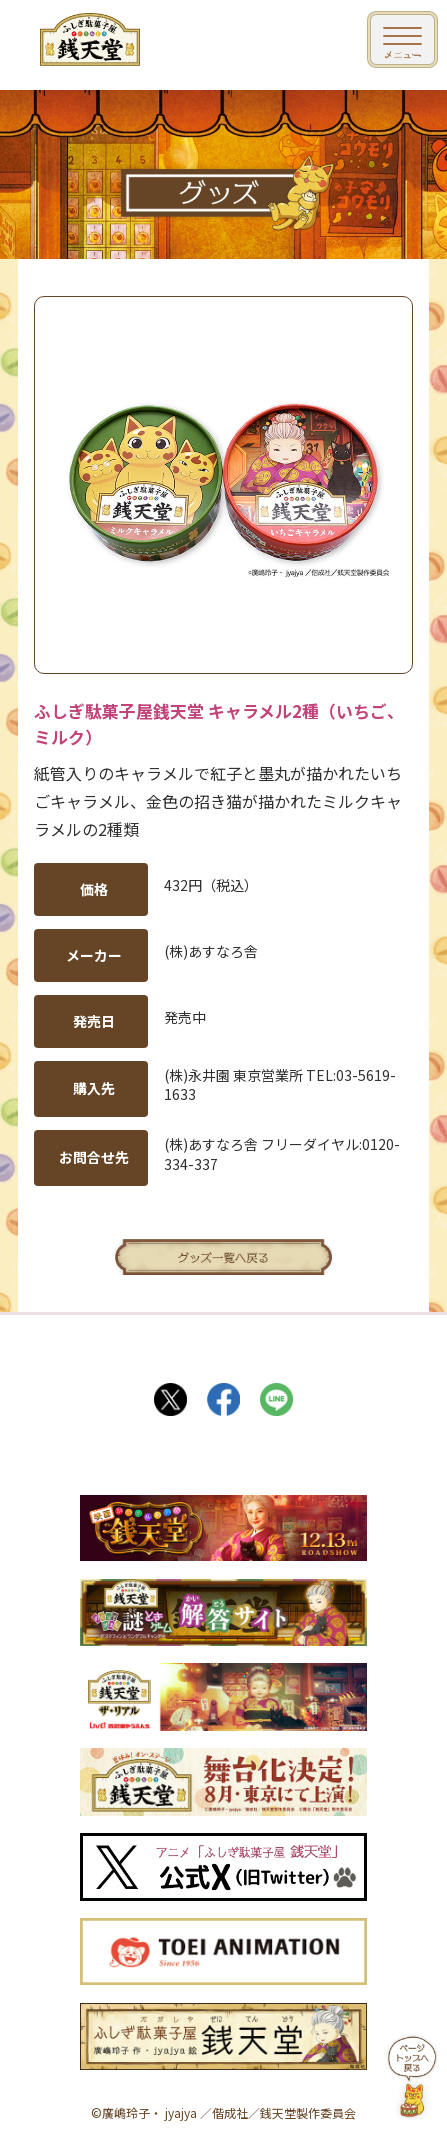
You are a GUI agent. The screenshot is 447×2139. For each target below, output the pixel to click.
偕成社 (230, 2112)
